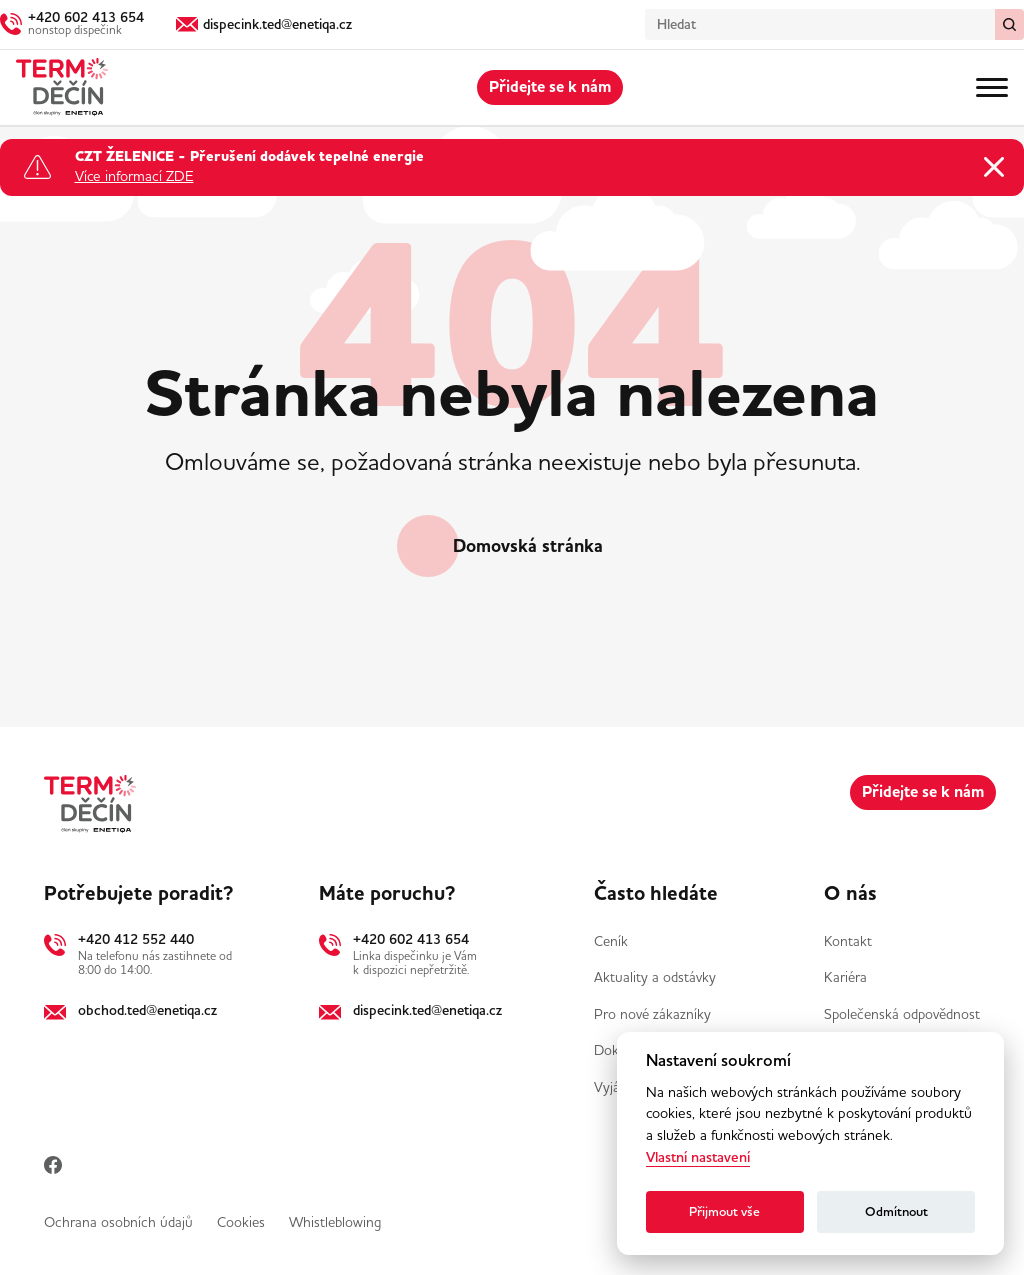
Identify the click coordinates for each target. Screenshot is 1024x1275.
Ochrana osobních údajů (118, 1222)
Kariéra (845, 977)
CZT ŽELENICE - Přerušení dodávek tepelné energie (249, 158)
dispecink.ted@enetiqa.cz (427, 1010)
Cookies (241, 1222)
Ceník (611, 941)
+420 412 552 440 (136, 939)
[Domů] (62, 87)
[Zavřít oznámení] (994, 167)
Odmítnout (896, 1211)
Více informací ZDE (134, 177)
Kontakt (848, 941)
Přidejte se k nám (550, 87)
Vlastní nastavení (698, 1157)
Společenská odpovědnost (902, 1014)
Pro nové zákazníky (652, 1014)
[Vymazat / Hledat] (1009, 24)
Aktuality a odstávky (655, 977)
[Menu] (992, 88)
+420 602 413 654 (411, 939)
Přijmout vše (724, 1211)
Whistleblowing (335, 1222)
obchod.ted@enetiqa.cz (147, 1010)
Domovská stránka (528, 546)
